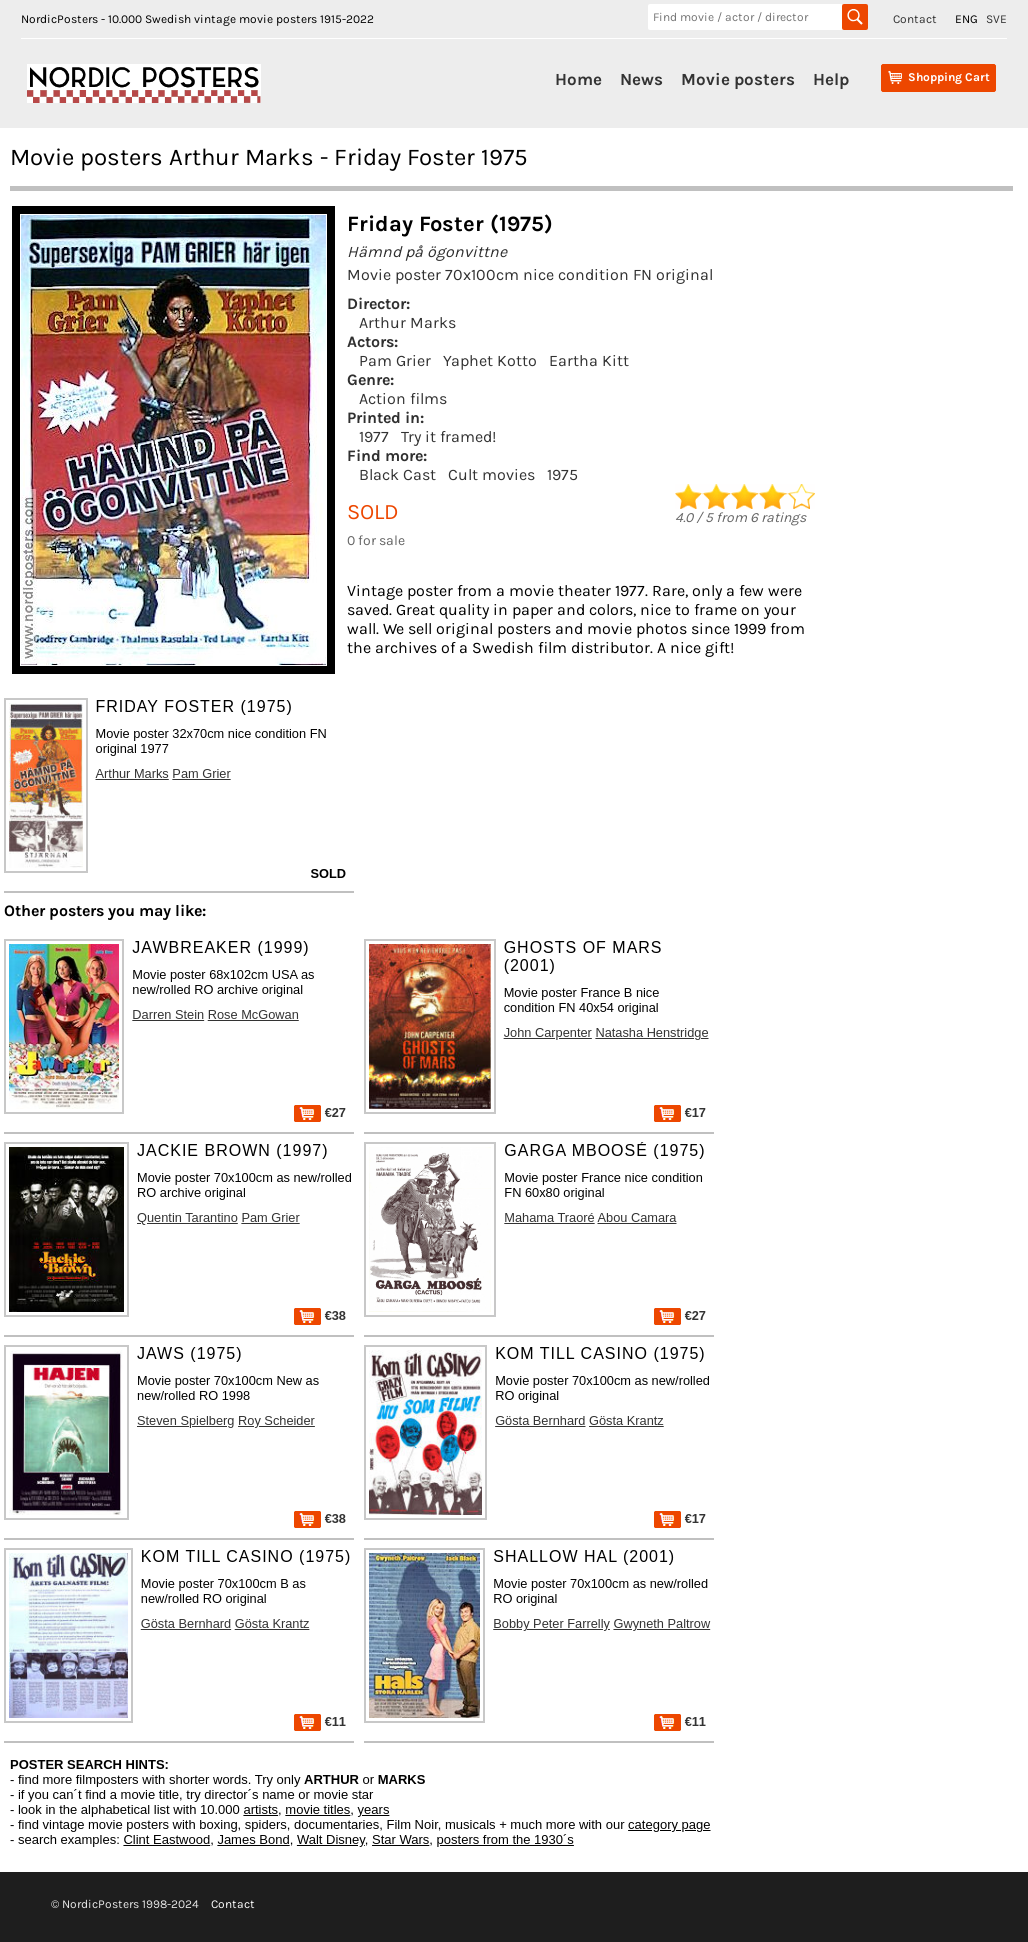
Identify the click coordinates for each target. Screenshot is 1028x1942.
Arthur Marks (407, 322)
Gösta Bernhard (540, 1420)
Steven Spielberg (185, 1420)
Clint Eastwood (166, 1839)
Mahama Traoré (549, 1217)
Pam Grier (395, 360)
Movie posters (738, 79)
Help (831, 79)
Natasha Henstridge (651, 1032)
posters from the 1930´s (505, 1839)
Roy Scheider (276, 1420)
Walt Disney (331, 1839)
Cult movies (491, 474)
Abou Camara (637, 1217)
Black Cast (397, 474)
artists (260, 1809)
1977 (374, 436)
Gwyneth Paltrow (661, 1623)
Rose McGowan (253, 1014)
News (641, 79)
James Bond (253, 1839)
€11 (320, 1721)
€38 (320, 1315)
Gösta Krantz (626, 1420)
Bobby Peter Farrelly (551, 1623)
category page (669, 1824)
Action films (403, 398)
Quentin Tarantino (187, 1217)
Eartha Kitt (589, 360)
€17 (680, 1112)
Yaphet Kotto (490, 360)
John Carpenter (548, 1032)
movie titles (317, 1809)
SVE (996, 19)
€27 (320, 1112)
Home (578, 79)
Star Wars (400, 1839)
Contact (915, 19)
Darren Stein (168, 1014)
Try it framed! (448, 436)
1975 (562, 474)
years (374, 1809)
